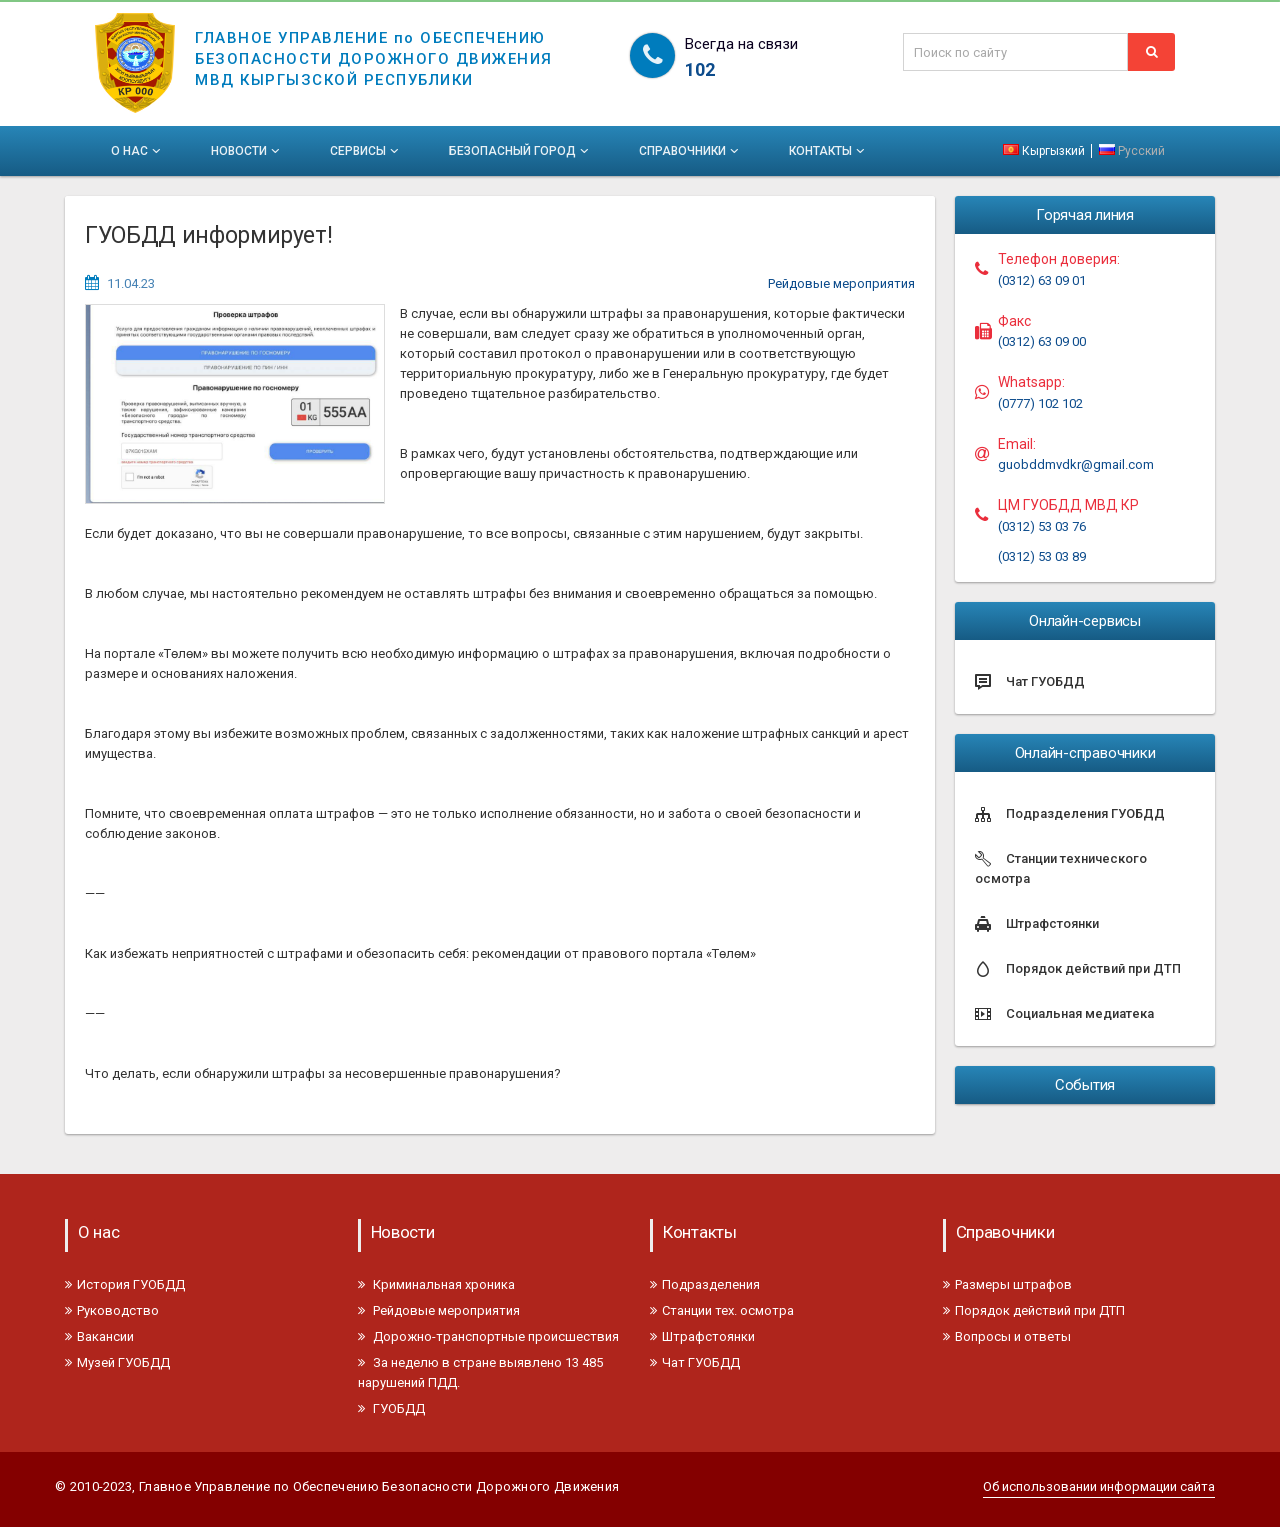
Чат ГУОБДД (695, 1362)
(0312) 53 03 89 (1042, 556)
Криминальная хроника (436, 1284)
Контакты (828, 151)
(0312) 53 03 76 (1042, 526)
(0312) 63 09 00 (1042, 341)
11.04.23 (131, 283)
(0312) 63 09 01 (1042, 280)
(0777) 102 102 (1040, 403)
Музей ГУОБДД (117, 1362)
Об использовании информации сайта (1099, 1486)
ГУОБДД (391, 1408)
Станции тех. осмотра (722, 1310)
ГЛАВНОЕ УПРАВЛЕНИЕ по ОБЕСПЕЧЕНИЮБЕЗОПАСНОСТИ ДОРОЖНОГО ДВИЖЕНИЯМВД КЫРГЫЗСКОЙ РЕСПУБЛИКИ (374, 46)
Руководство (112, 1310)
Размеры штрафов (1007, 1284)
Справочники (690, 151)
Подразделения (705, 1284)
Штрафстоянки (702, 1336)
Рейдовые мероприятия (841, 283)
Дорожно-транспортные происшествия (488, 1336)
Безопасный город (520, 151)
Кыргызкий (1045, 151)
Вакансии (99, 1336)
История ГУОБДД (125, 1284)
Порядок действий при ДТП (1034, 1310)
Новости (247, 151)
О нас (137, 151)
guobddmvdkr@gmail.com (1076, 464)
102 (700, 69)
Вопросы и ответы (1007, 1336)
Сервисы (366, 151)
